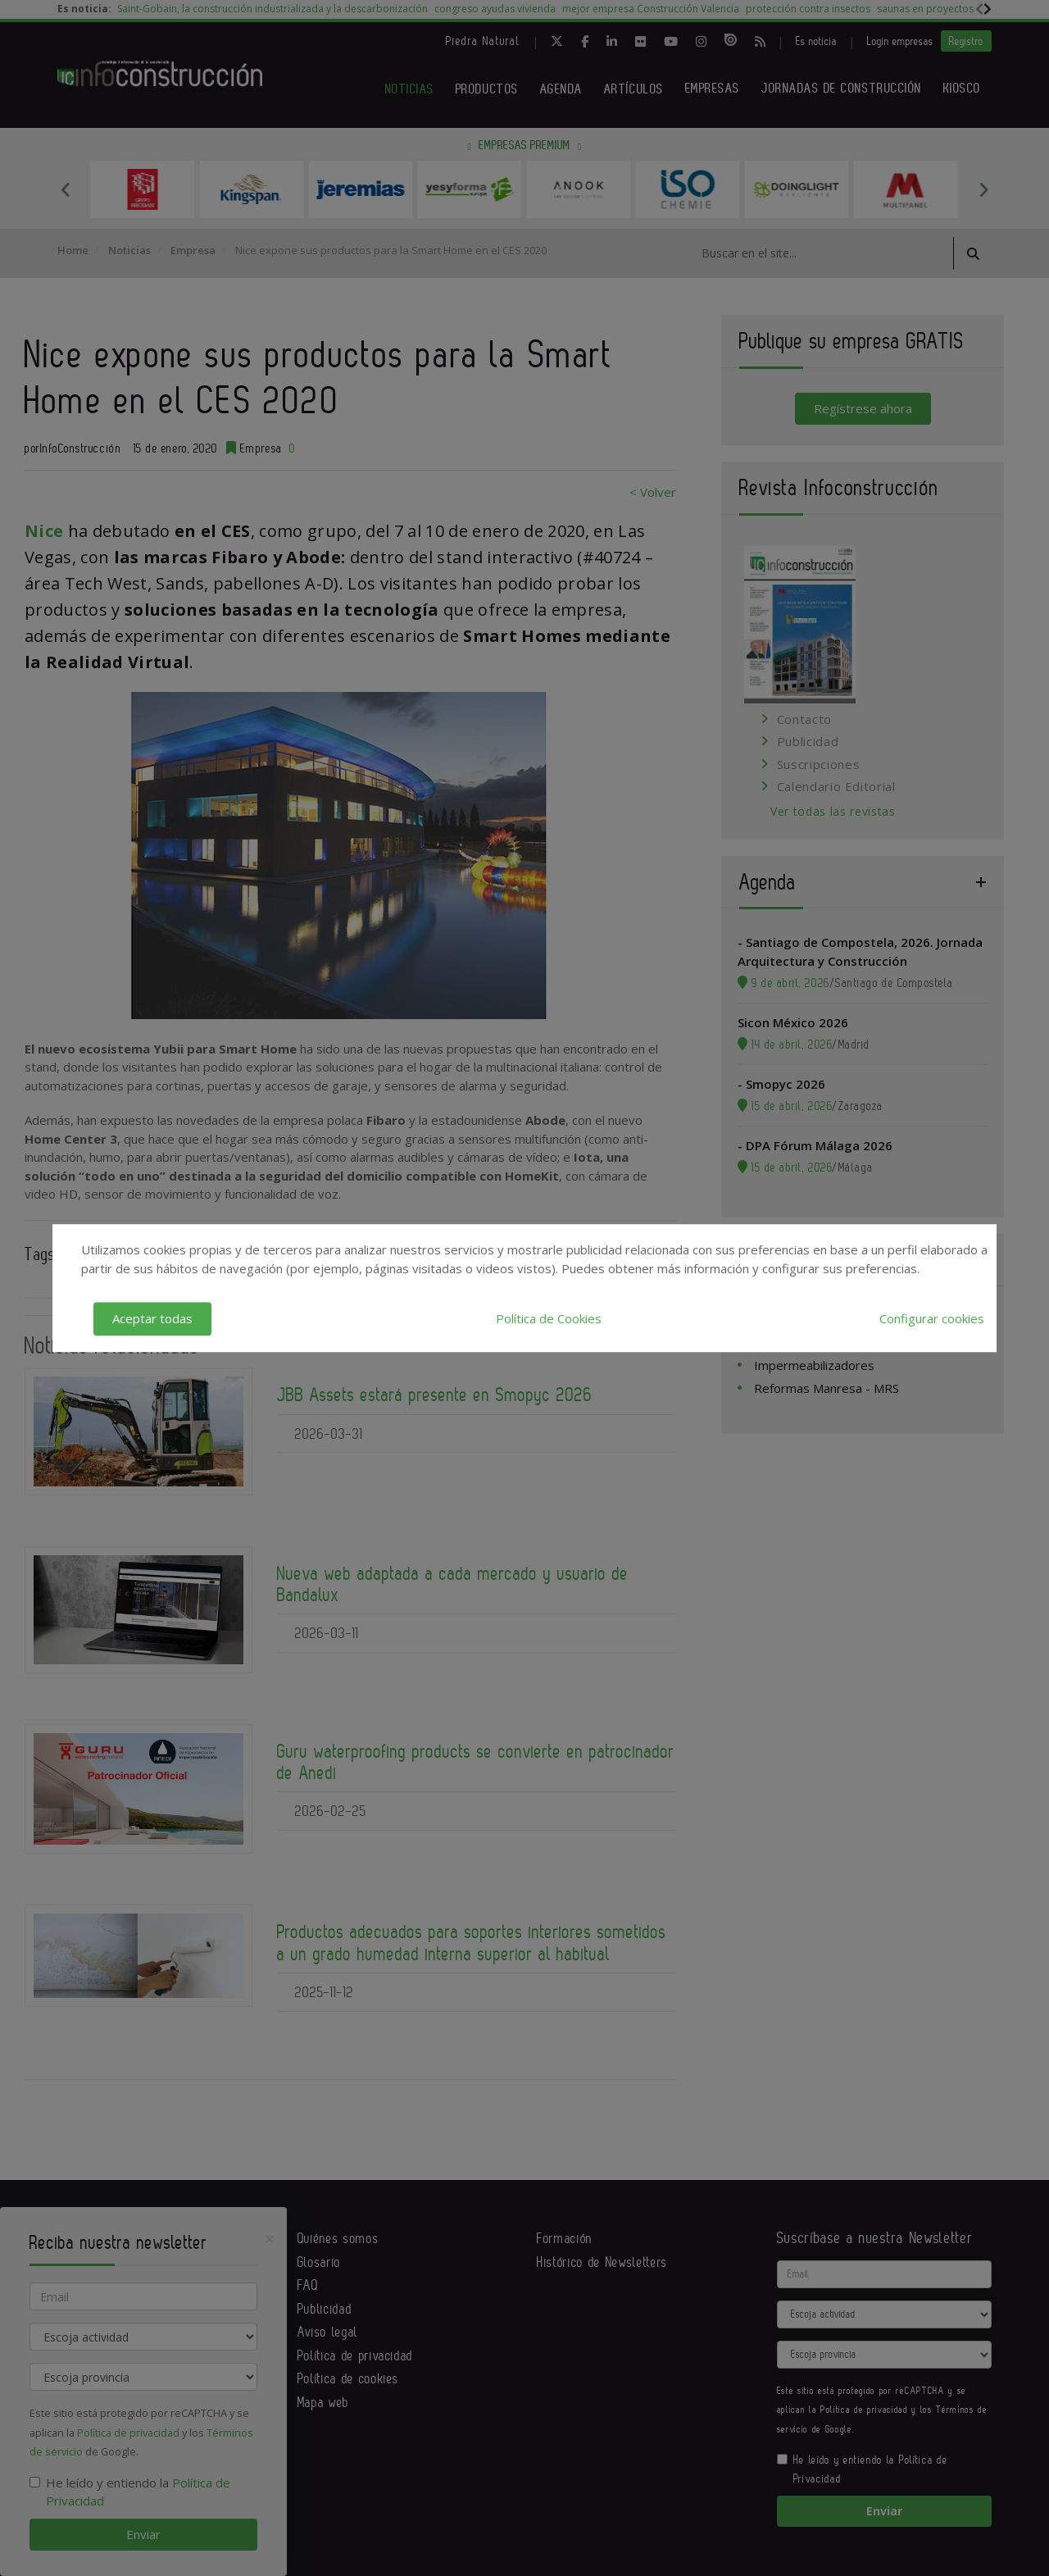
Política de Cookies (549, 1318)
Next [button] (983, 189)
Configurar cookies (931, 1318)
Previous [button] (65, 189)
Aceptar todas (152, 1318)
